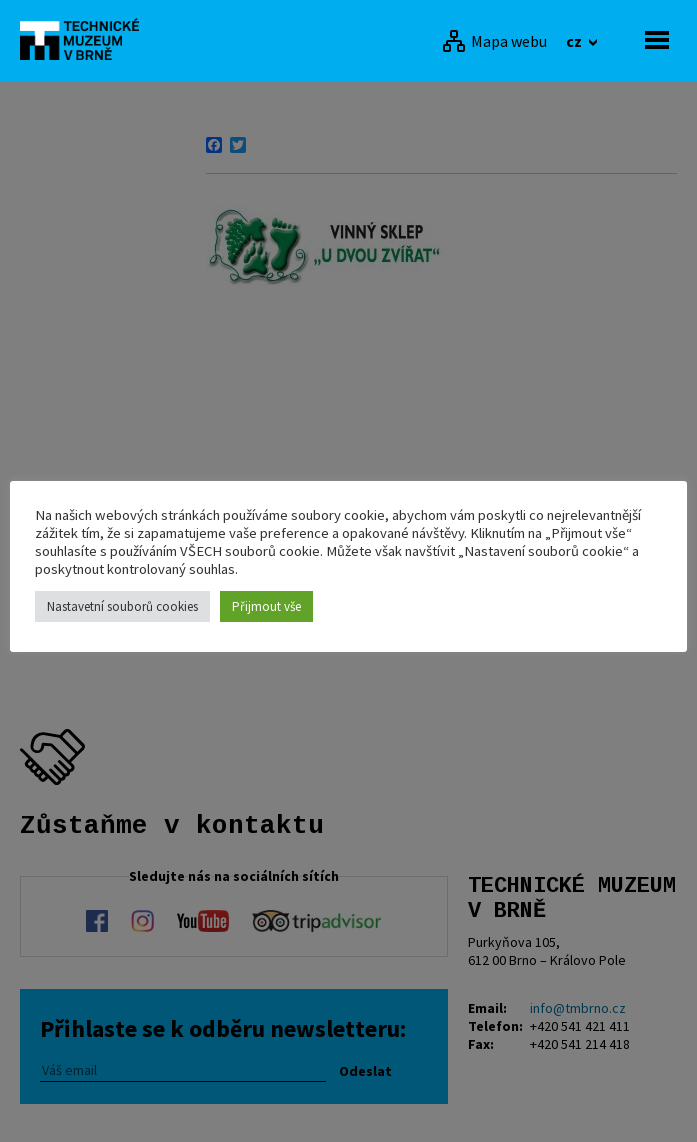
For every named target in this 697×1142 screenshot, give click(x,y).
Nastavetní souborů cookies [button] (122, 606)
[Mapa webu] (494, 41)
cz (575, 41)
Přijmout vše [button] (266, 606)
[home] (85, 39)
